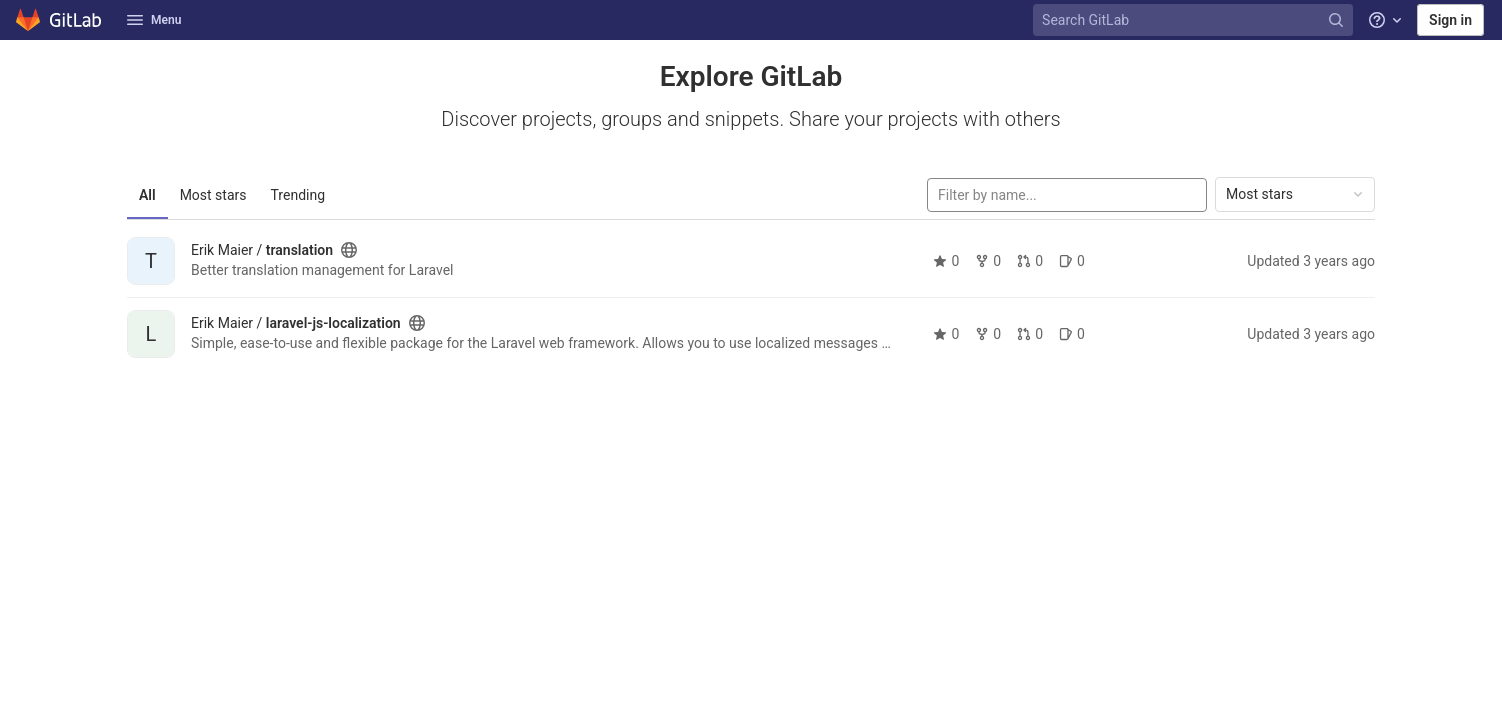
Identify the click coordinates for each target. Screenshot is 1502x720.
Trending (298, 195)
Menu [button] (154, 20)
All (147, 195)
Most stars (213, 195)
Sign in (1450, 20)
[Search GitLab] (1195, 20)
